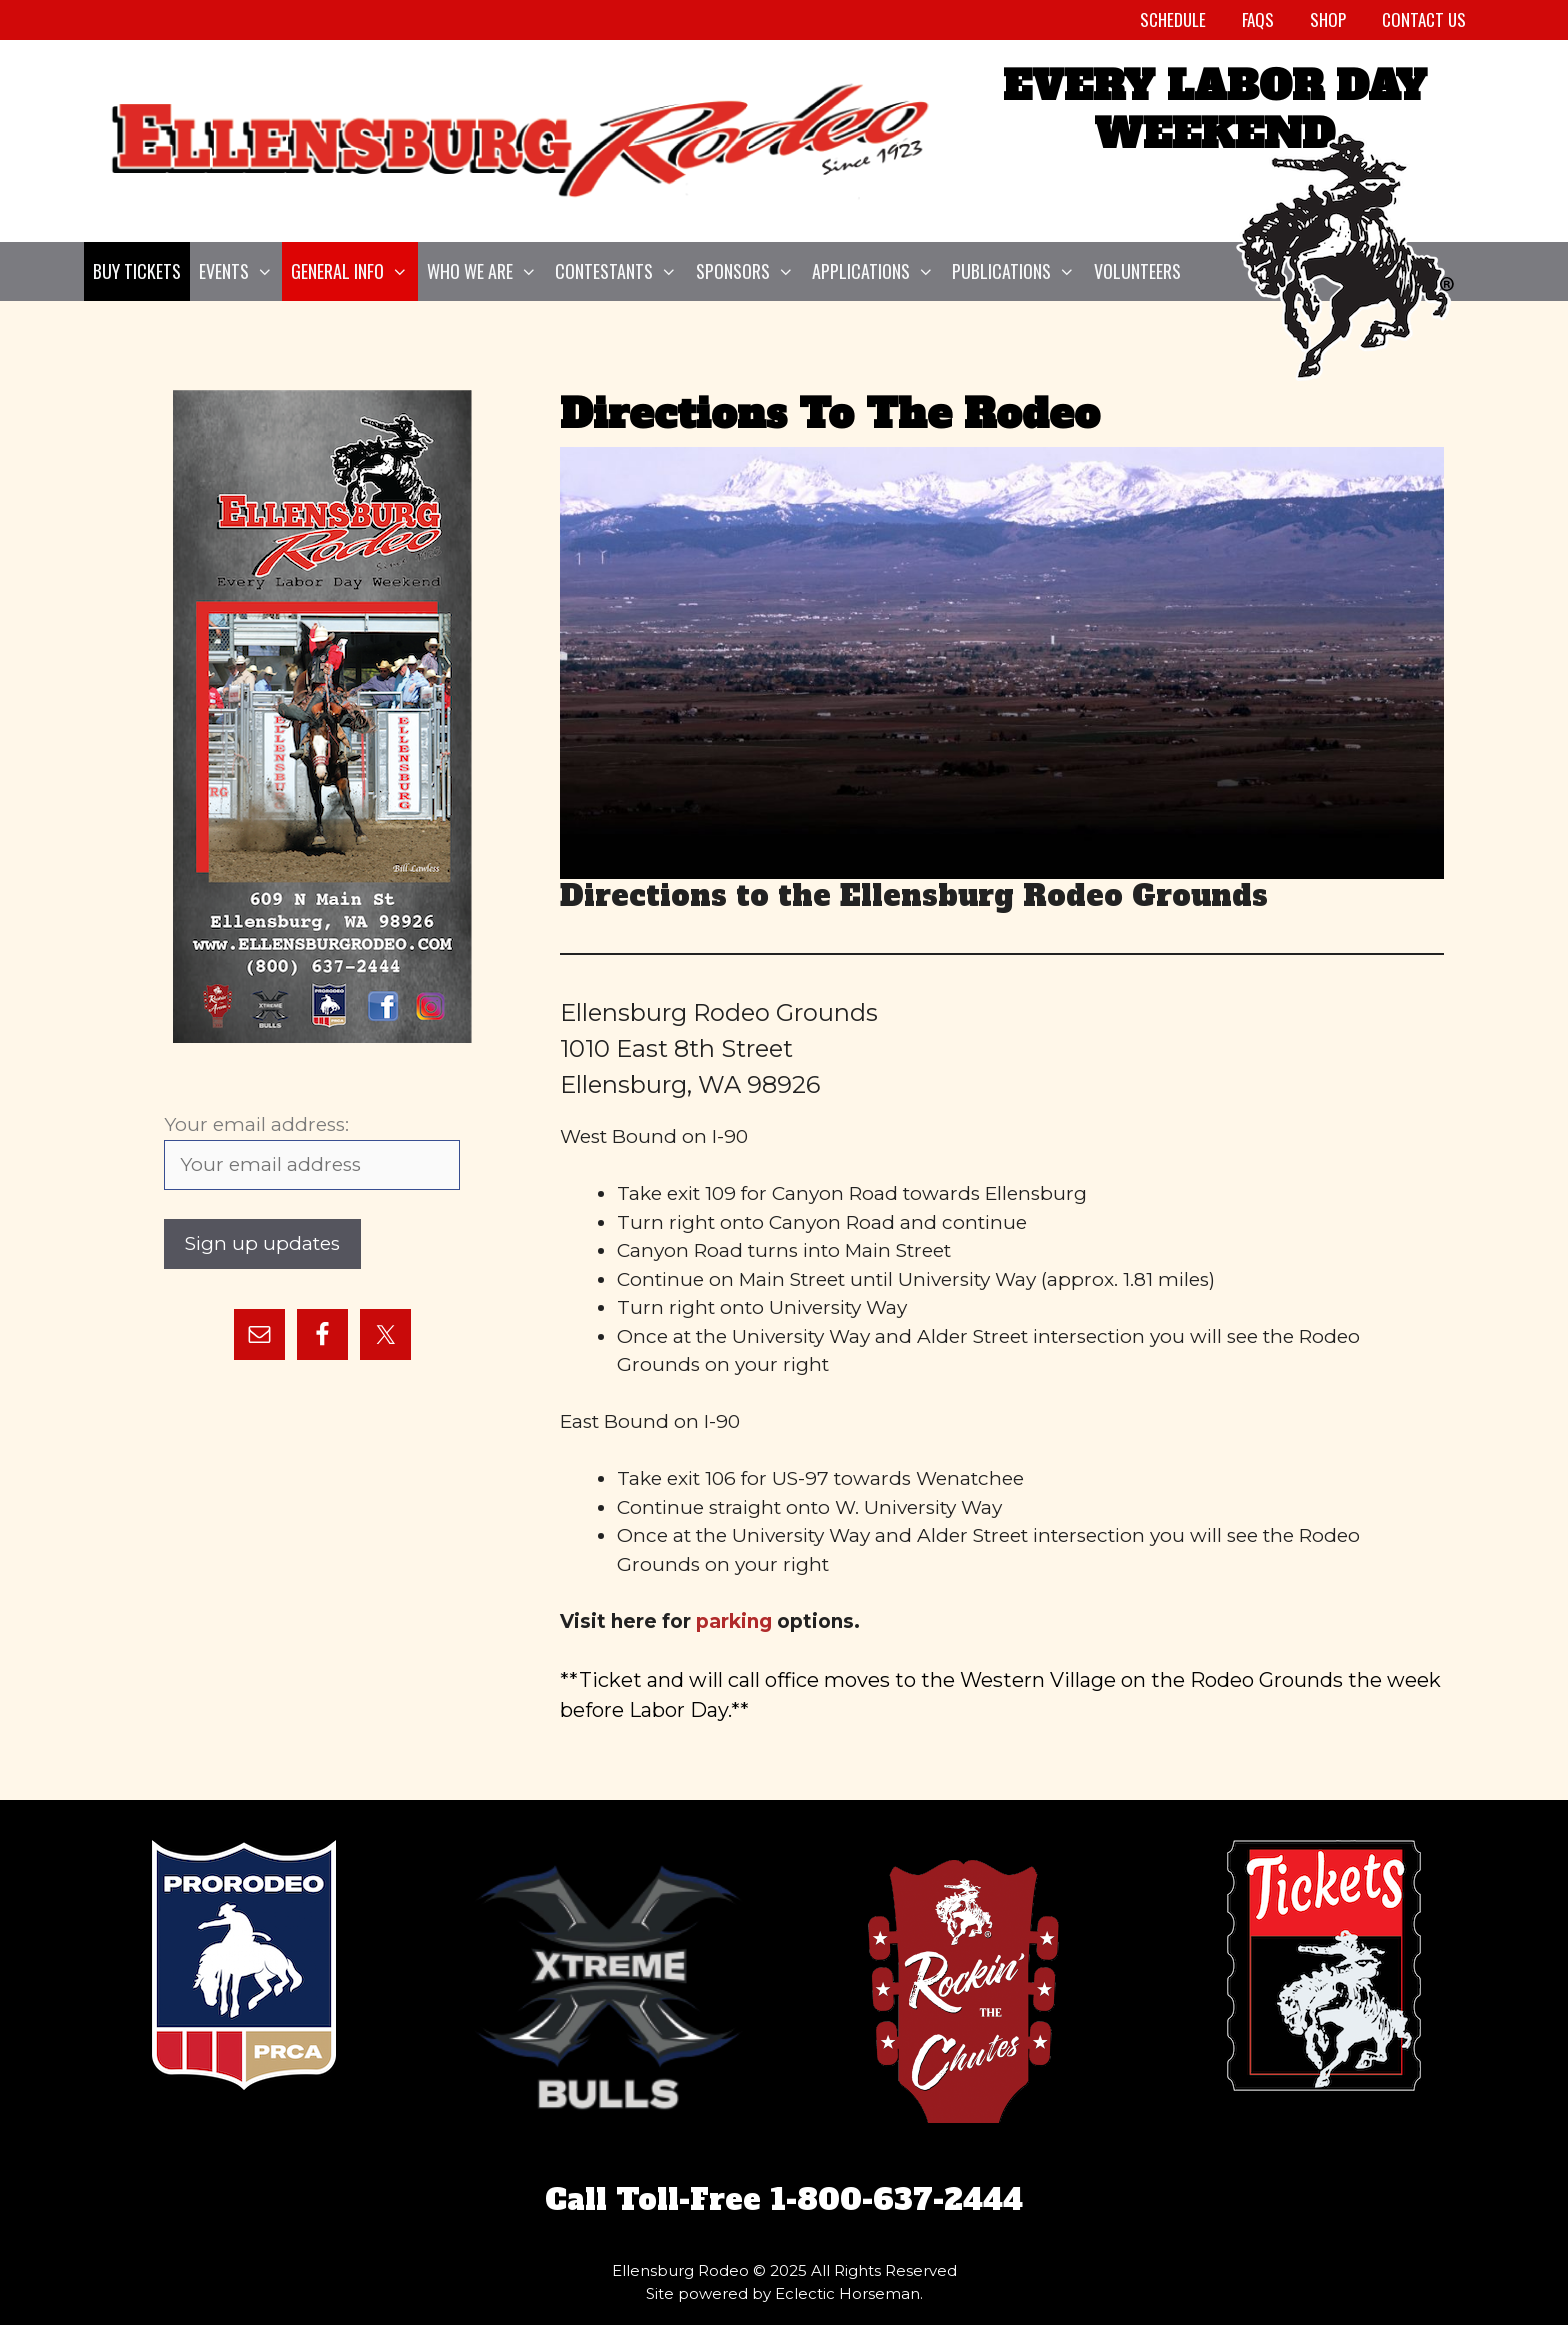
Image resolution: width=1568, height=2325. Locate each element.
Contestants (620, 271)
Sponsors (749, 271)
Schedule (1173, 19)
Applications (877, 271)
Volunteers (1137, 271)
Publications (1018, 271)
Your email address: (256, 1124)
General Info (354, 271)
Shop (1328, 19)
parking (734, 1621)
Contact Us (1424, 19)
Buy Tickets (137, 271)
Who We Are (486, 271)
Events (240, 271)
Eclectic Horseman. (849, 2293)
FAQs (1258, 19)
